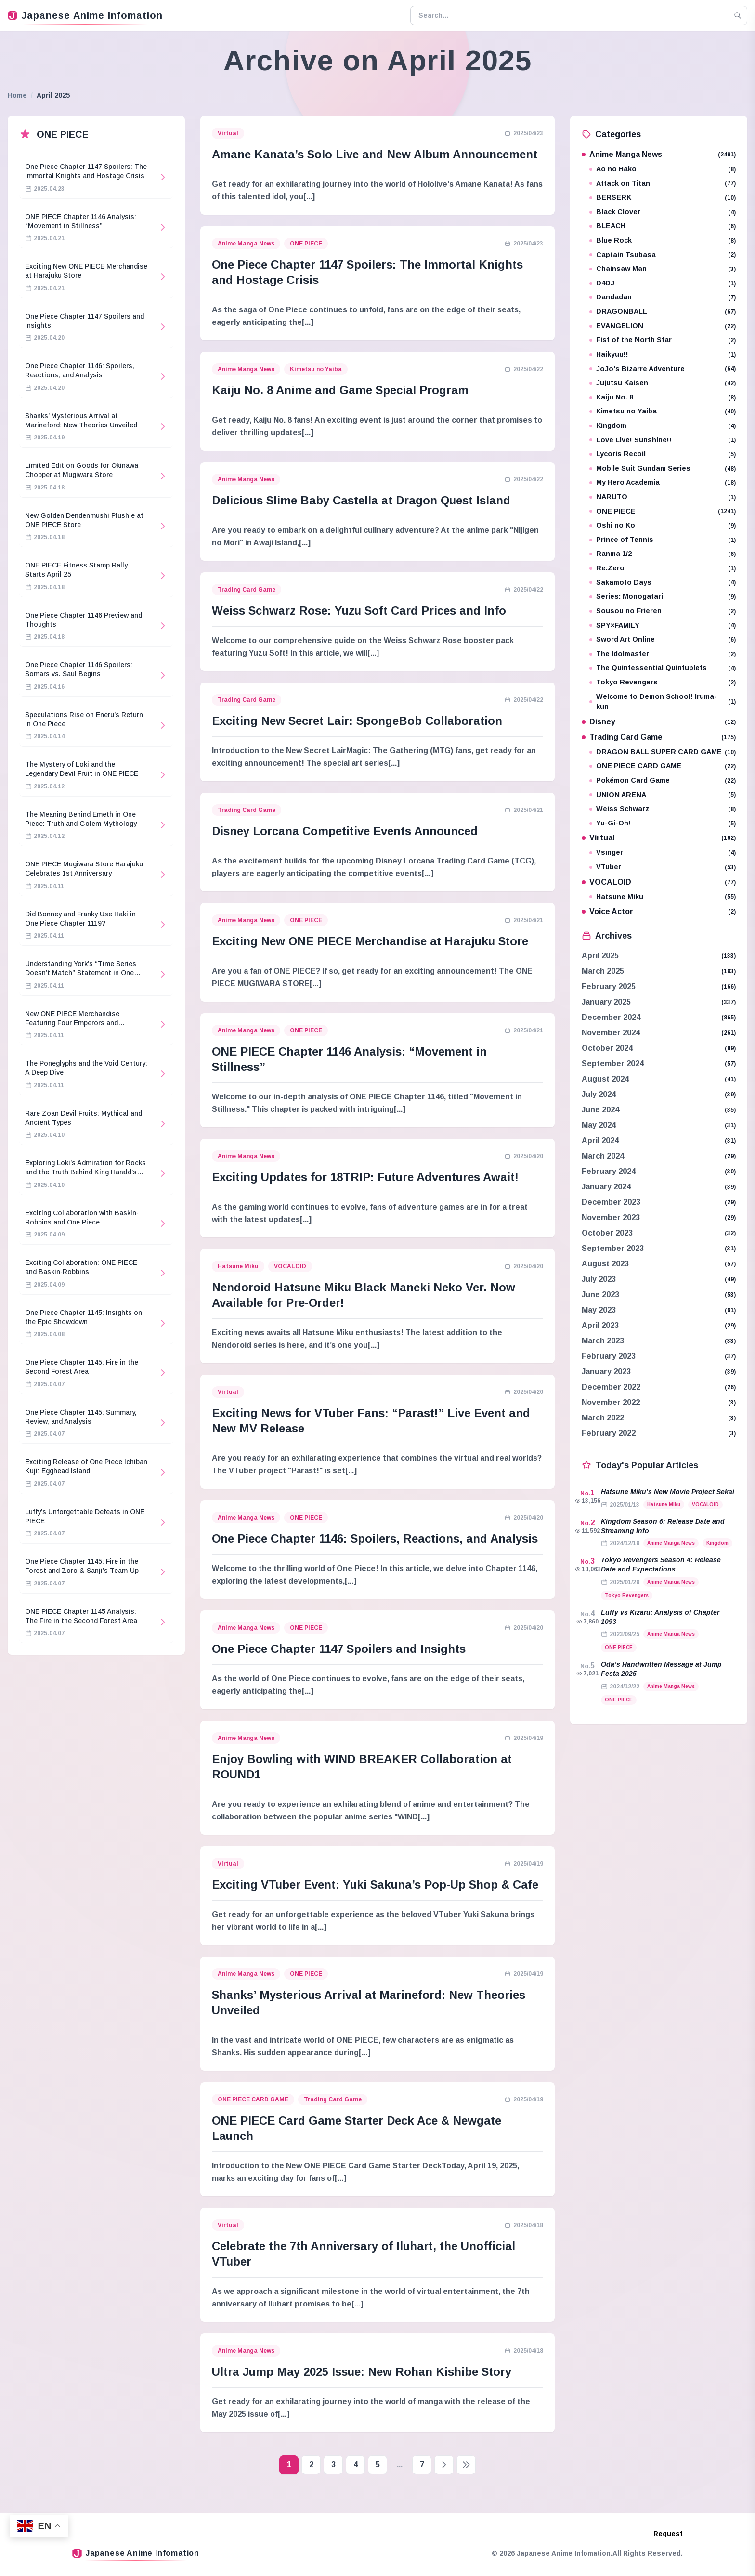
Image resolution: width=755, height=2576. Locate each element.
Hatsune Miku (238, 1266)
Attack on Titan (662, 184)
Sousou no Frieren (662, 611)
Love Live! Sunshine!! (662, 440)
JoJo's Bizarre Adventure (662, 369)
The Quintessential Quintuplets (662, 668)
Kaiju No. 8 (662, 397)
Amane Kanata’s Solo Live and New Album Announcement (374, 154)
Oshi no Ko (662, 525)
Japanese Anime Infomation (85, 15)
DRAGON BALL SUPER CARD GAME (662, 752)
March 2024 (603, 1156)
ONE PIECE (306, 243)
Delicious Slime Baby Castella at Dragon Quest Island (361, 500)
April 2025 (600, 956)
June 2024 (600, 1110)
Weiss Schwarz (662, 809)
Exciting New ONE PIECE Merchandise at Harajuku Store (370, 941)
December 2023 (611, 1202)
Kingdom (662, 426)
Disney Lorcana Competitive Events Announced (345, 830)
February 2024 (609, 1171)
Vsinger (662, 853)
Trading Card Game (246, 589)
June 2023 (600, 1294)
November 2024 (611, 1033)
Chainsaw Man (662, 269)
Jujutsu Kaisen (662, 383)
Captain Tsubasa (662, 255)
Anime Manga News (246, 243)
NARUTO (662, 497)
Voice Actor (659, 911)
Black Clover (662, 212)
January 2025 (606, 1002)
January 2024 (606, 1187)
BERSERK (662, 197)
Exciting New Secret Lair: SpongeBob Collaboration (357, 720)
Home (17, 95)
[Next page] (444, 2464)
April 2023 (600, 1325)
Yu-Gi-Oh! (662, 823)
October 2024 (607, 1048)
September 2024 (613, 1063)
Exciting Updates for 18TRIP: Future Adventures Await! (365, 1177)
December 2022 (611, 1387)
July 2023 (599, 1279)
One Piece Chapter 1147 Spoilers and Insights (339, 1648)
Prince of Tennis (662, 540)
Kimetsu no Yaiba (316, 369)
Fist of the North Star (662, 340)
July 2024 (599, 1094)
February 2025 (609, 986)
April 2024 (600, 1140)
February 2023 (609, 1356)
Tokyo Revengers (662, 682)
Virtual (228, 133)
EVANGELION (662, 326)
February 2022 (609, 1433)
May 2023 (599, 1310)
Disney (659, 722)
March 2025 (603, 971)
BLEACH (662, 226)
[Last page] (466, 2464)
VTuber (662, 867)
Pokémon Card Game (662, 780)
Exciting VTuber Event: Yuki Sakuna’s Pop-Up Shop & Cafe (375, 1884)
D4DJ (662, 283)
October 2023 (607, 1233)
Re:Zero (662, 568)
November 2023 (611, 1217)
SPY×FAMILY (662, 625)
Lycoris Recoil (662, 454)
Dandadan (662, 297)
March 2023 (603, 1341)
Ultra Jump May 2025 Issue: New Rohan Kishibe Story (361, 2371)
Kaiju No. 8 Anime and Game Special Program (340, 390)
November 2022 (611, 1402)
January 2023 (606, 1371)
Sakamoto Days (662, 583)
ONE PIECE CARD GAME (253, 2099)
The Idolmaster (662, 654)
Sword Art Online (662, 639)
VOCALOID (290, 1266)
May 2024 (599, 1125)
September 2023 (613, 1248)
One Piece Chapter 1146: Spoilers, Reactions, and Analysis (375, 1538)
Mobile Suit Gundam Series (662, 468)
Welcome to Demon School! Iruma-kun (662, 702)
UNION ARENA (662, 795)
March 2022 (603, 1418)
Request (668, 2533)
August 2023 (605, 1264)
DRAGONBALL (662, 312)
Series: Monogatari (662, 596)
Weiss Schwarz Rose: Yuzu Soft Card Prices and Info (359, 610)
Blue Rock (662, 240)
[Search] (737, 15)
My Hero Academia (662, 482)
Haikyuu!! (662, 354)
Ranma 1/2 (662, 554)
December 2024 (611, 1017)
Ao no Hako (662, 169)
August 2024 (605, 1079)
